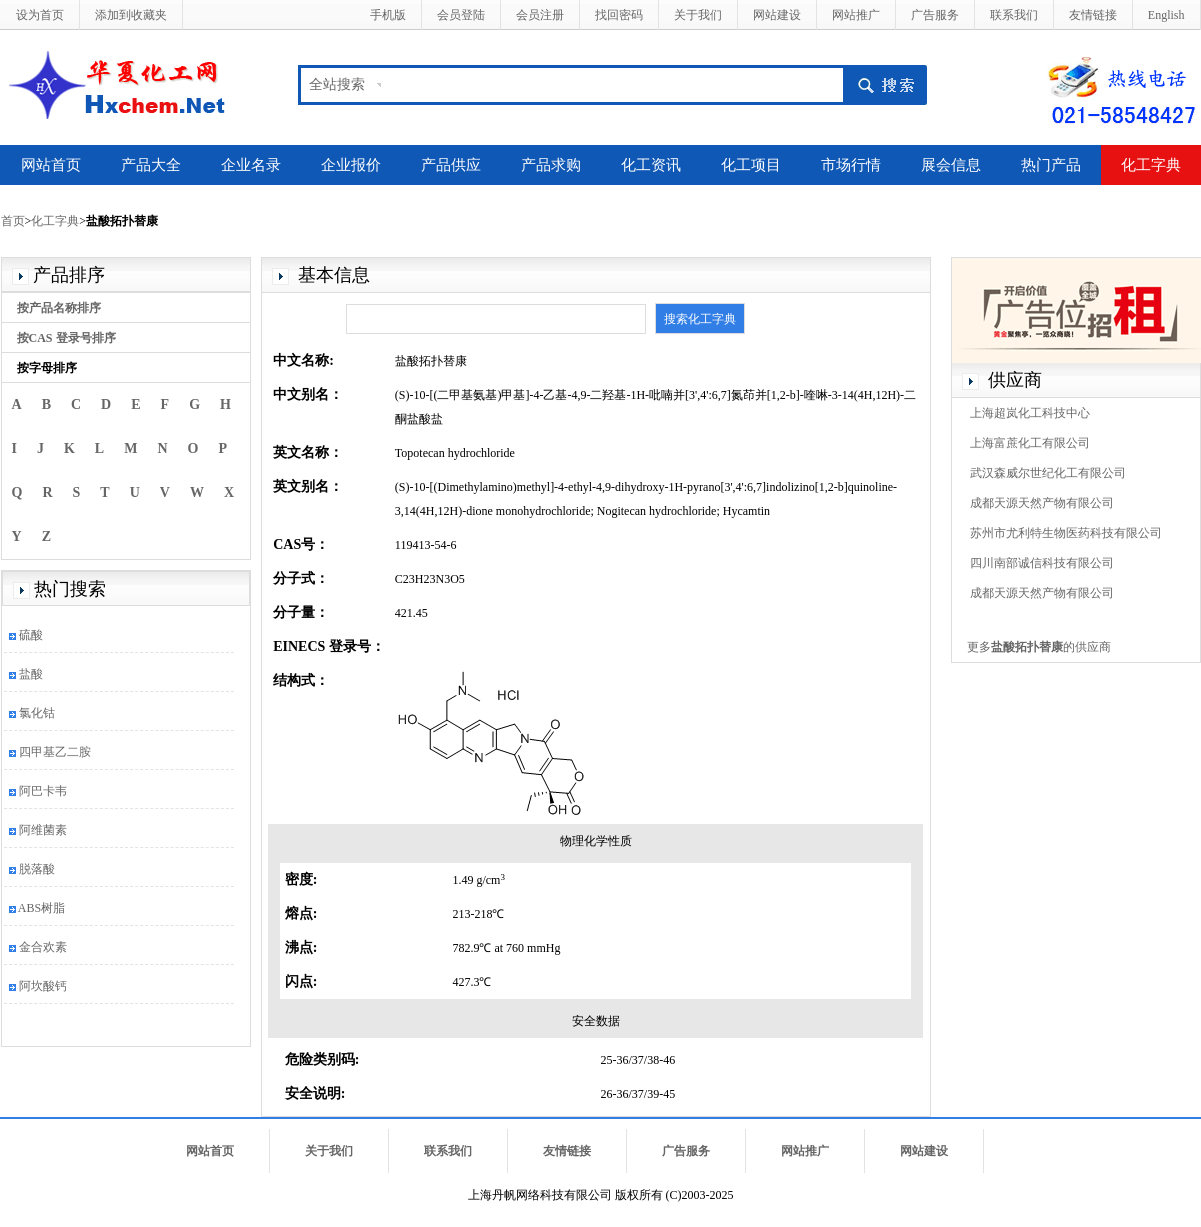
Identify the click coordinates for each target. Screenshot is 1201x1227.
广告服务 (935, 15)
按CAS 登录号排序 (66, 338)
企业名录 (251, 165)
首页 (13, 221)
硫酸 (31, 635)
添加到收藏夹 (131, 15)
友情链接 (1093, 15)
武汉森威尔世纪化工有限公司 (1048, 473)
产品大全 (151, 165)
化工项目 (751, 165)
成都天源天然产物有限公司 (1042, 503)
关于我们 (698, 15)
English (1166, 15)
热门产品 (1051, 165)
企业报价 (351, 165)
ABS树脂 (41, 908)
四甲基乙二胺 (55, 752)
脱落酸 (37, 869)
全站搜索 (337, 84)
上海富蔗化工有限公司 (1030, 443)
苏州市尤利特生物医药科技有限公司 (1066, 533)
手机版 (388, 15)
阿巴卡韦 (43, 791)
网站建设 (777, 15)
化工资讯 (651, 165)
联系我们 (1014, 15)
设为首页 (40, 15)
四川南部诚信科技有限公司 (1042, 563)
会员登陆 (461, 15)
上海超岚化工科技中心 (1030, 413)
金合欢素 (43, 947)
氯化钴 (37, 713)
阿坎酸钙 (43, 986)
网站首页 (51, 165)
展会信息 (951, 165)
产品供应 (451, 165)
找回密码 (619, 15)
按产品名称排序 (59, 308)
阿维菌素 (43, 830)
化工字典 (1151, 165)
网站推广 (856, 15)
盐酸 (31, 674)
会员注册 (540, 15)
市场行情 (851, 165)
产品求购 (551, 165)
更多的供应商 (1039, 647)
